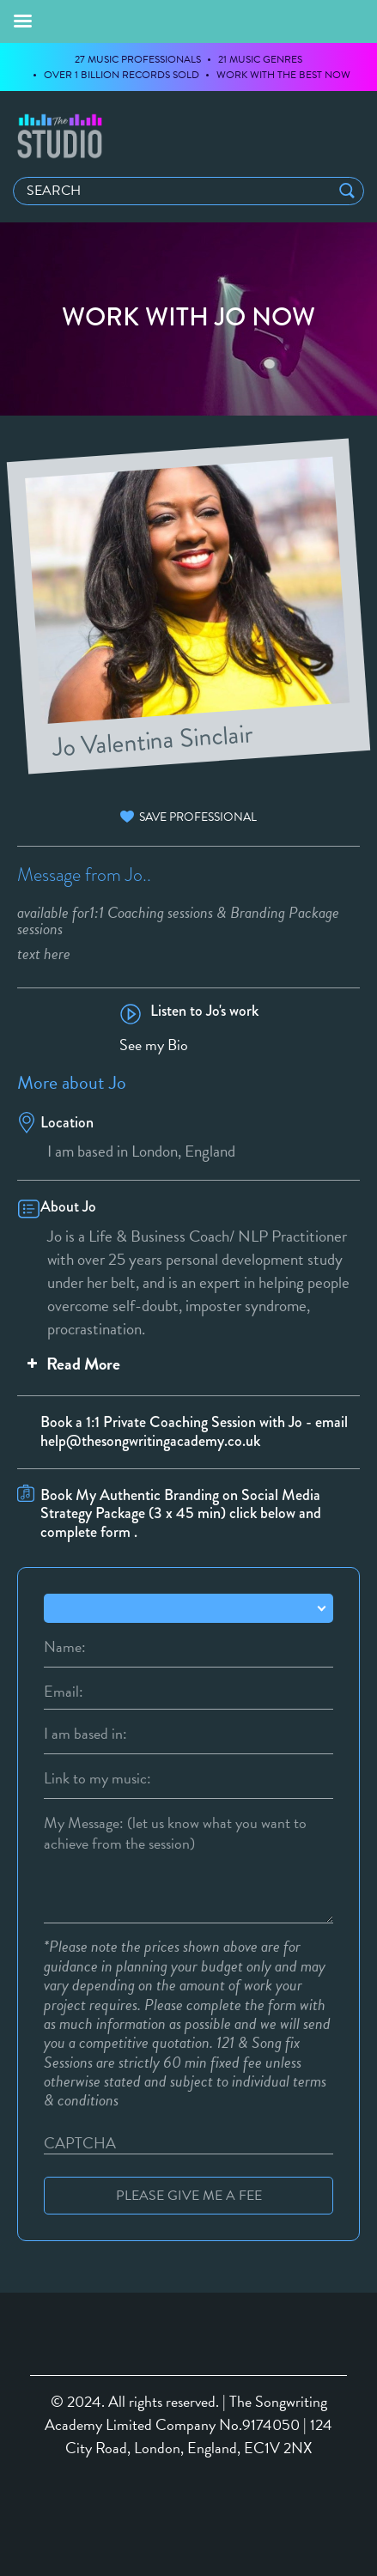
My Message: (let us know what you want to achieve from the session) (175, 1823)
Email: (63, 1691)
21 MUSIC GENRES (260, 59)
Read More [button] (71, 1363)
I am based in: (85, 1733)
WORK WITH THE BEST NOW (283, 74)
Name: (65, 1647)
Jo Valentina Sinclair (153, 737)
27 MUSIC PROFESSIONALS (138, 59)
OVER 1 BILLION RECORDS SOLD (121, 74)
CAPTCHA (80, 2143)
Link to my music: (97, 1778)
